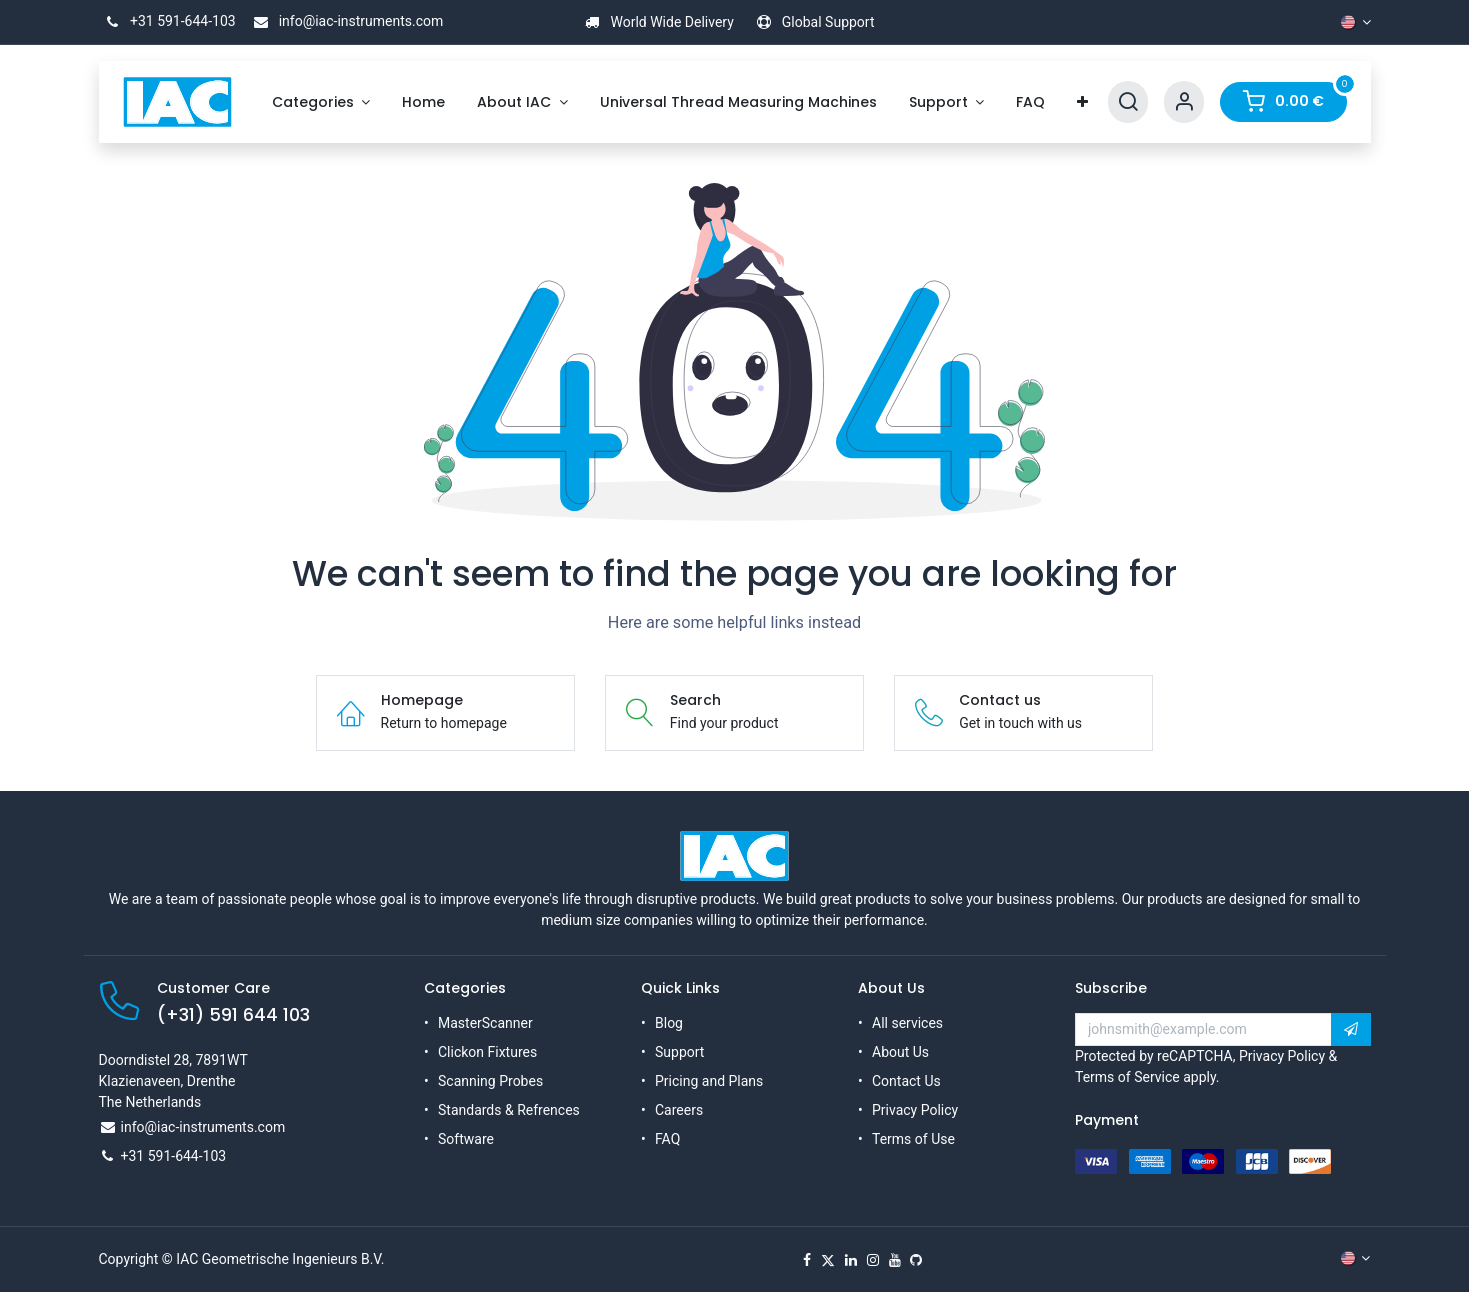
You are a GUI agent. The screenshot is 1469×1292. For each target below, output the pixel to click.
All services (907, 1023)
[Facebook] (807, 1260)
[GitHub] (916, 1260)
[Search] (1128, 102)
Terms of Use (913, 1139)
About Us (900, 1052)
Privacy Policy (915, 1110)
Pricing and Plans (709, 1081)
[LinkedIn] (851, 1260)
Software (466, 1139)
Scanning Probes (490, 1081)
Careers (679, 1110)
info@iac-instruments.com (345, 21)
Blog (669, 1023)
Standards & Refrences (509, 1110)
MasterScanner (485, 1023)
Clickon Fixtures (487, 1052)
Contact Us (906, 1081)
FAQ (667, 1139)
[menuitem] (321, 102)
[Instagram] (873, 1260)
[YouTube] (895, 1260)
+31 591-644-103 (167, 21)
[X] (828, 1260)
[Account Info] (1184, 102)
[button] (1351, 1030)
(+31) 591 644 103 (233, 1015)
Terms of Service (1127, 1077)
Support (679, 1052)
